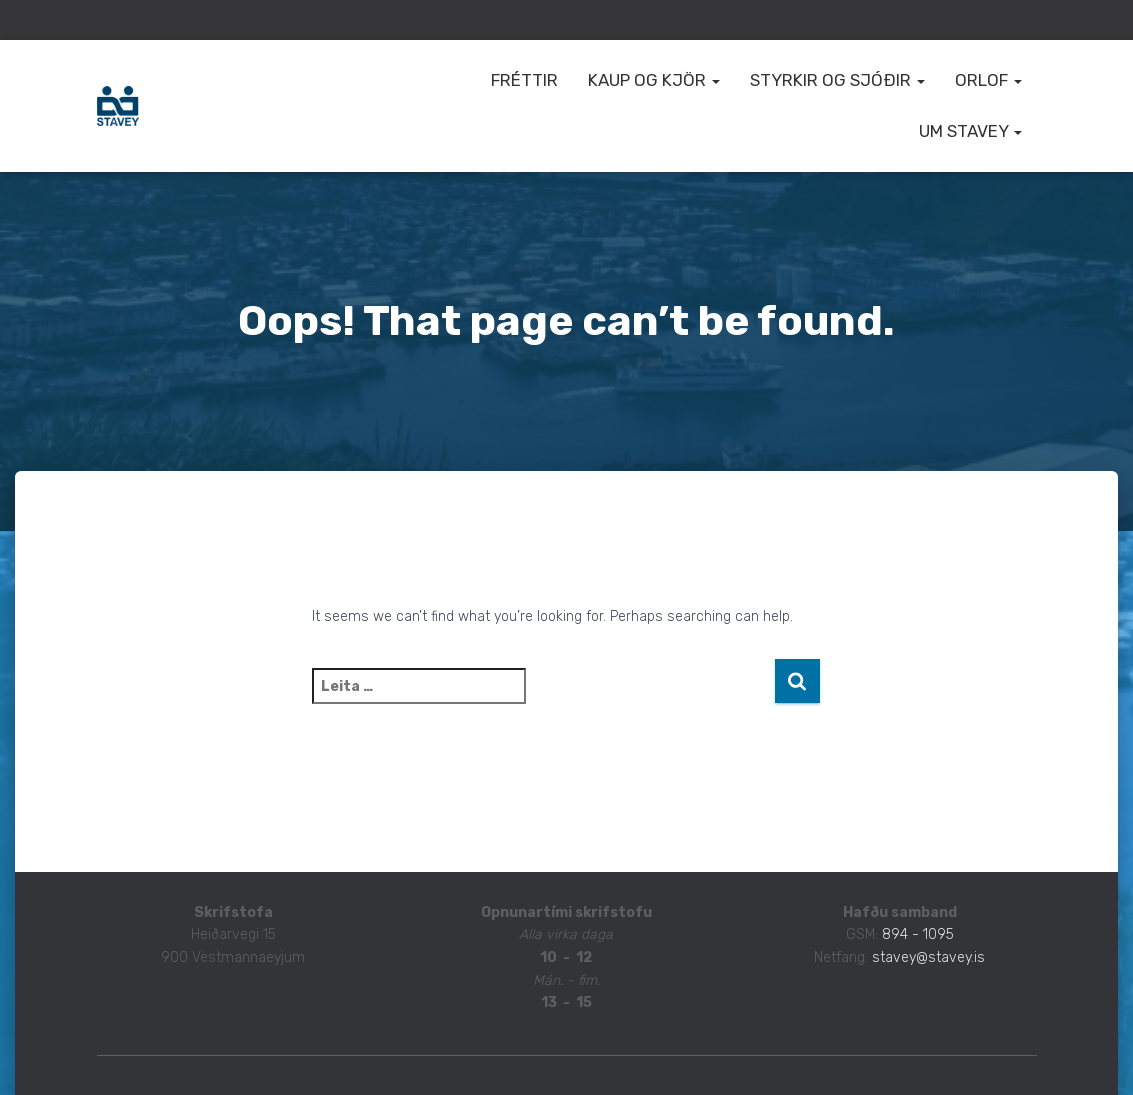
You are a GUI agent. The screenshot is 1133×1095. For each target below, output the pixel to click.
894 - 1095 (918, 934)
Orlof (988, 80)
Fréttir (524, 80)
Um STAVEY (970, 131)
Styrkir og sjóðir (837, 80)
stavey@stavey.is (928, 957)
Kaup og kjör (654, 80)
